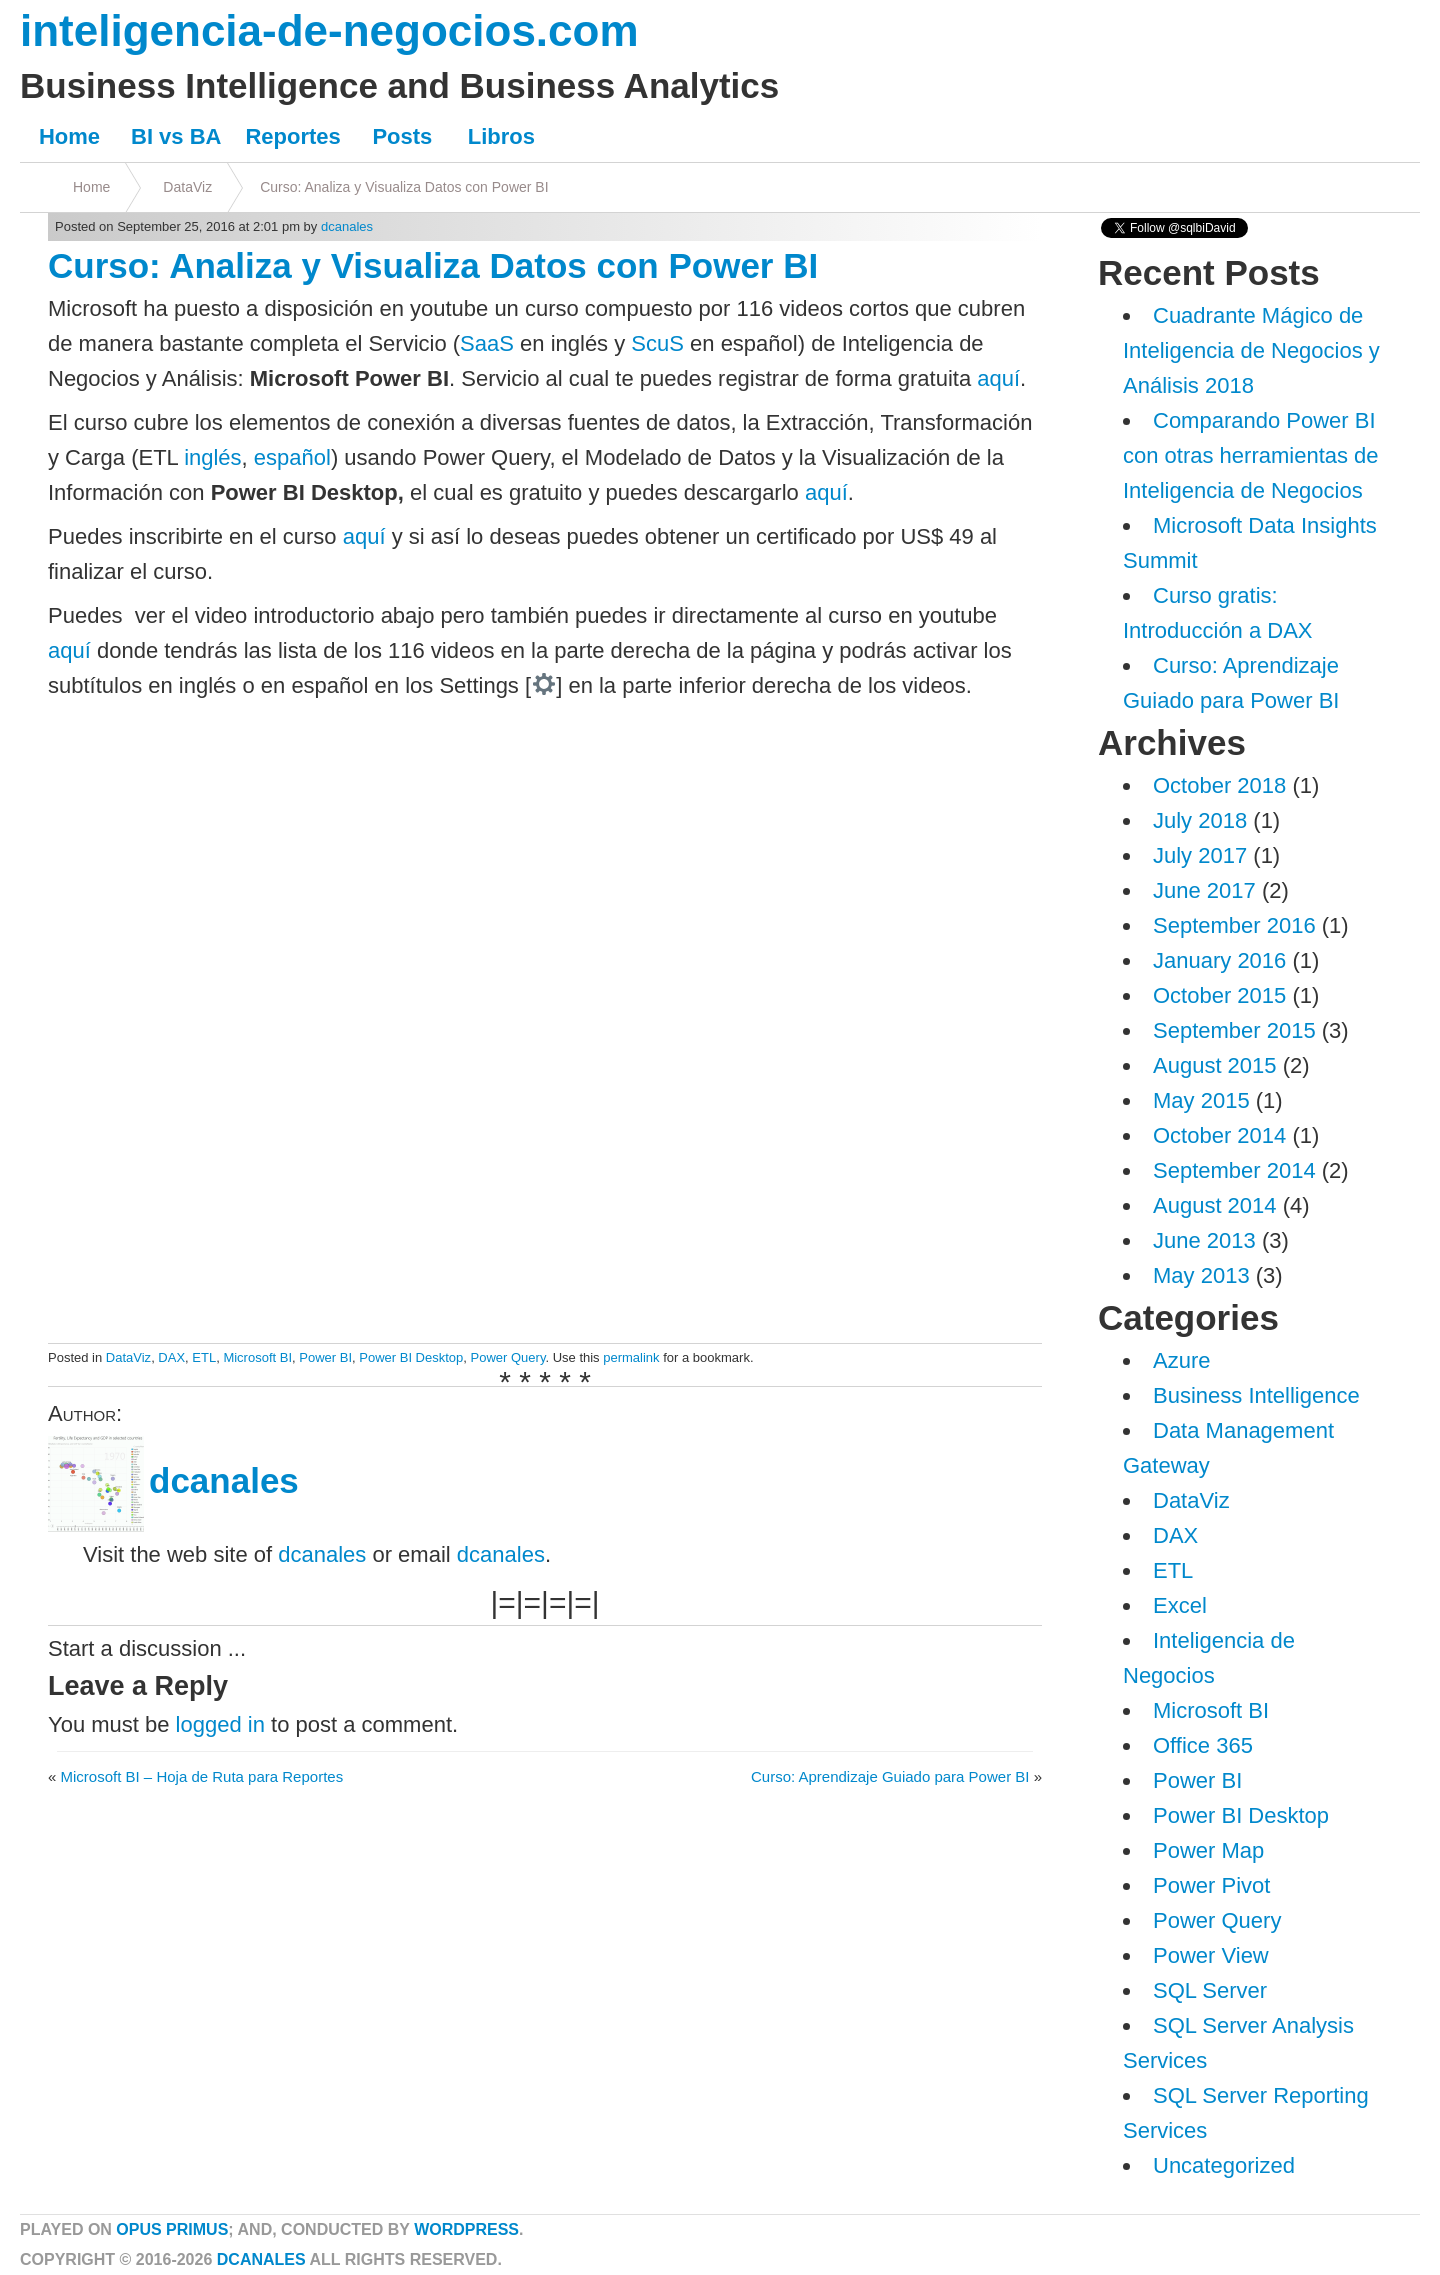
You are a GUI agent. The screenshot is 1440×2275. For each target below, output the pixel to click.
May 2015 (1201, 1100)
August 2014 (1215, 1205)
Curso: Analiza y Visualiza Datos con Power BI (404, 187)
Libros (501, 136)
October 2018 (1219, 785)
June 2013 (1204, 1240)
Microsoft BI (257, 1357)
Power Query (508, 1357)
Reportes (292, 136)
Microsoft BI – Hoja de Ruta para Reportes (202, 1776)
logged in (220, 1724)
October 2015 (1219, 995)
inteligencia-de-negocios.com (329, 30)
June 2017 (1204, 890)
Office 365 (1203, 1745)
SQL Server (1210, 1990)
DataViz (187, 187)
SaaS (487, 343)
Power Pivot (1211, 1885)
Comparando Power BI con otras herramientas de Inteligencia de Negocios (1251, 455)
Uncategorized (1224, 2165)
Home (69, 136)
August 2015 (1215, 1065)
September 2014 (1234, 1170)
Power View (1211, 1955)
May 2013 (1201, 1275)
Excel (1180, 1605)
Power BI (325, 1357)
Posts (402, 136)
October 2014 (1219, 1135)
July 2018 (1200, 820)
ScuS (657, 343)
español (292, 457)
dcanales (347, 226)
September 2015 (1234, 1030)
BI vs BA (176, 136)
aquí (998, 378)
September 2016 (1234, 925)
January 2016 (1219, 960)
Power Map (1208, 1850)
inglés (212, 457)
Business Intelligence (1256, 1395)
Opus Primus (172, 2229)
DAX (171, 1357)
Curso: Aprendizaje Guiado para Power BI (890, 1776)
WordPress (466, 2229)
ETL (204, 1357)
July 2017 (1200, 855)
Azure (1181, 1360)
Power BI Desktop (411, 1357)
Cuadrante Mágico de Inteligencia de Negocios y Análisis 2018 (1251, 350)
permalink (631, 1357)
